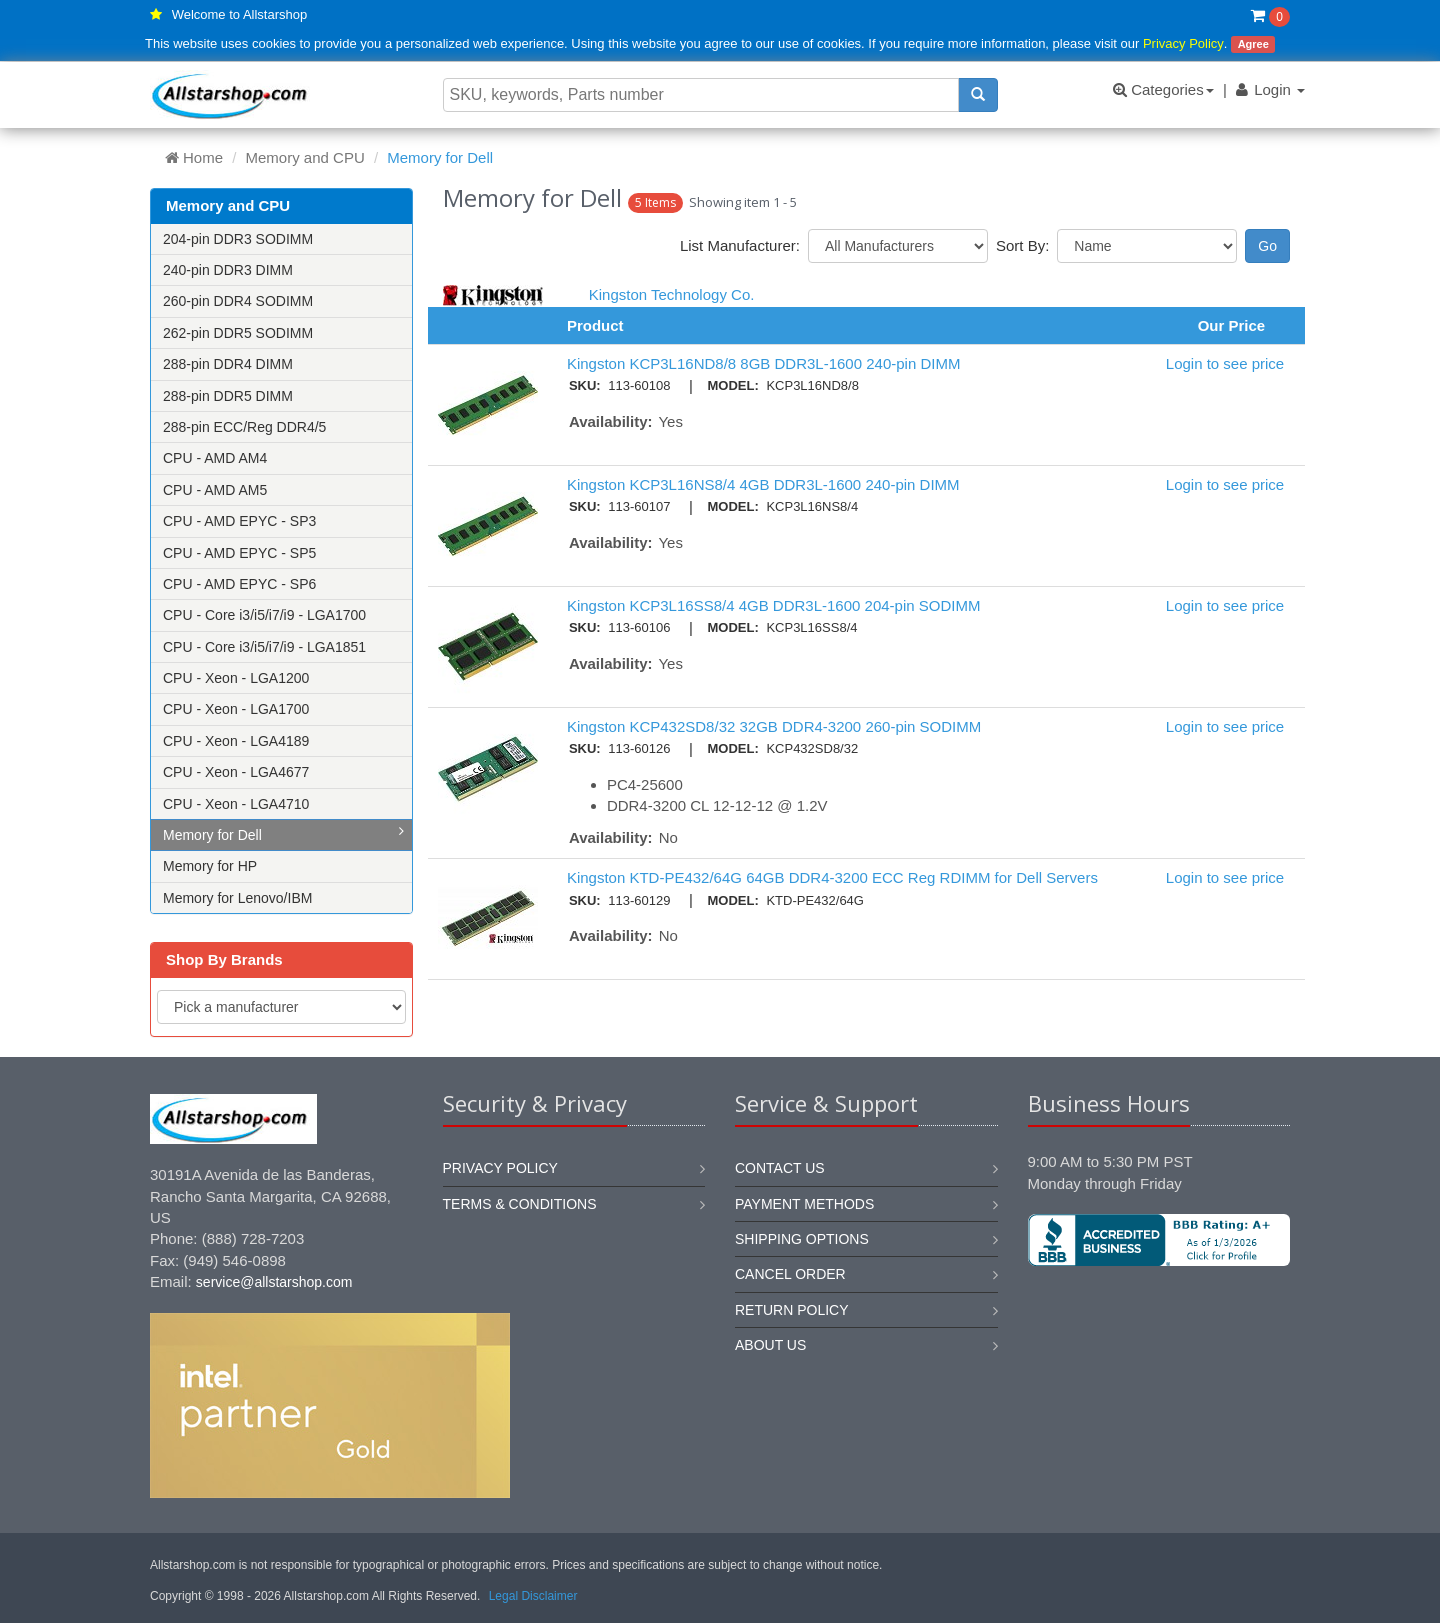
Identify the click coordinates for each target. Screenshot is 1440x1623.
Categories (1163, 89)
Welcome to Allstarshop (240, 14)
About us (770, 1345)
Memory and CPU (305, 157)
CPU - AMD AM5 (215, 490)
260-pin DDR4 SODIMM (238, 301)
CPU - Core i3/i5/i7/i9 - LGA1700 (264, 615)
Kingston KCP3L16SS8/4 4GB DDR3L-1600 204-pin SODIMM (774, 605)
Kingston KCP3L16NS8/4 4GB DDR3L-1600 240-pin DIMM (763, 484)
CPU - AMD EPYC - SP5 (239, 553)
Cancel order (790, 1274)
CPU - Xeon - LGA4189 (236, 741)
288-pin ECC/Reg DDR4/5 (244, 427)
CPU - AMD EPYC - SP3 (239, 521)
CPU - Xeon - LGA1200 (236, 678)
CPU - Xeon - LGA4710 (236, 804)
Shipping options (802, 1239)
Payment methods (804, 1204)
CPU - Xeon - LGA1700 (236, 709)
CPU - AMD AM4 (215, 458)
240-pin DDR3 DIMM (228, 270)
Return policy (792, 1310)
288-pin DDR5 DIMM (228, 396)
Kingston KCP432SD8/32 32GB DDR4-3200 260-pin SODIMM (774, 726)
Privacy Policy (1183, 43)
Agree (1253, 44)
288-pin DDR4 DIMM (228, 364)
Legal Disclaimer (533, 1596)
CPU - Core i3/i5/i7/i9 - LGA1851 (264, 647)
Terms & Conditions (520, 1204)
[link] (1159, 1333)
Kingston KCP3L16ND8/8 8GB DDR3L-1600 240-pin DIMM (764, 363)
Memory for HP (210, 866)
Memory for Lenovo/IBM (237, 898)
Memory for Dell (283, 833)
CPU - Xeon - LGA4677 (236, 772)
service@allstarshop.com (274, 1282)
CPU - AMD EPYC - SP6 (239, 584)
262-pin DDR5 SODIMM (238, 333)
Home (194, 157)
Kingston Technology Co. (672, 294)
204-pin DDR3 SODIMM (238, 239)
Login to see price (1225, 363)
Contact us (780, 1168)
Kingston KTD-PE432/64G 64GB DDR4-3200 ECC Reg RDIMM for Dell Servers (832, 877)
